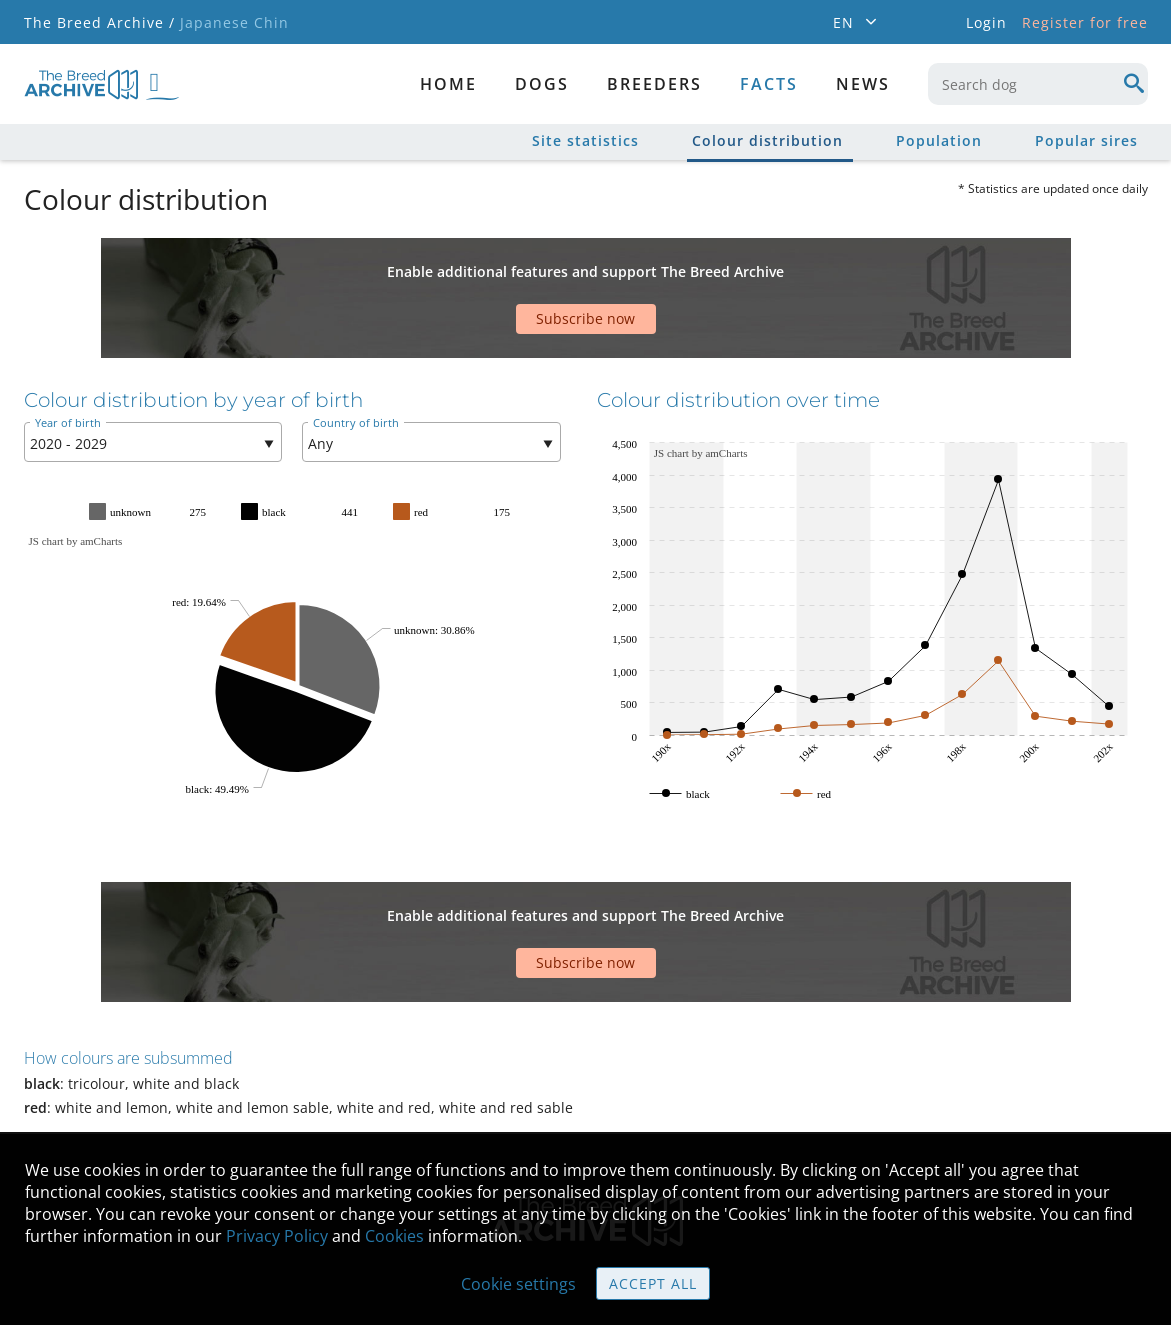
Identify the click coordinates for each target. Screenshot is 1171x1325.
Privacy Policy (277, 1236)
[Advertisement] (509, 273)
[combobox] (1038, 84)
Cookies (394, 1236)
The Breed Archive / (99, 22)
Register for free (1085, 22)
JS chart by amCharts (76, 481)
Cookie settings (518, 1284)
